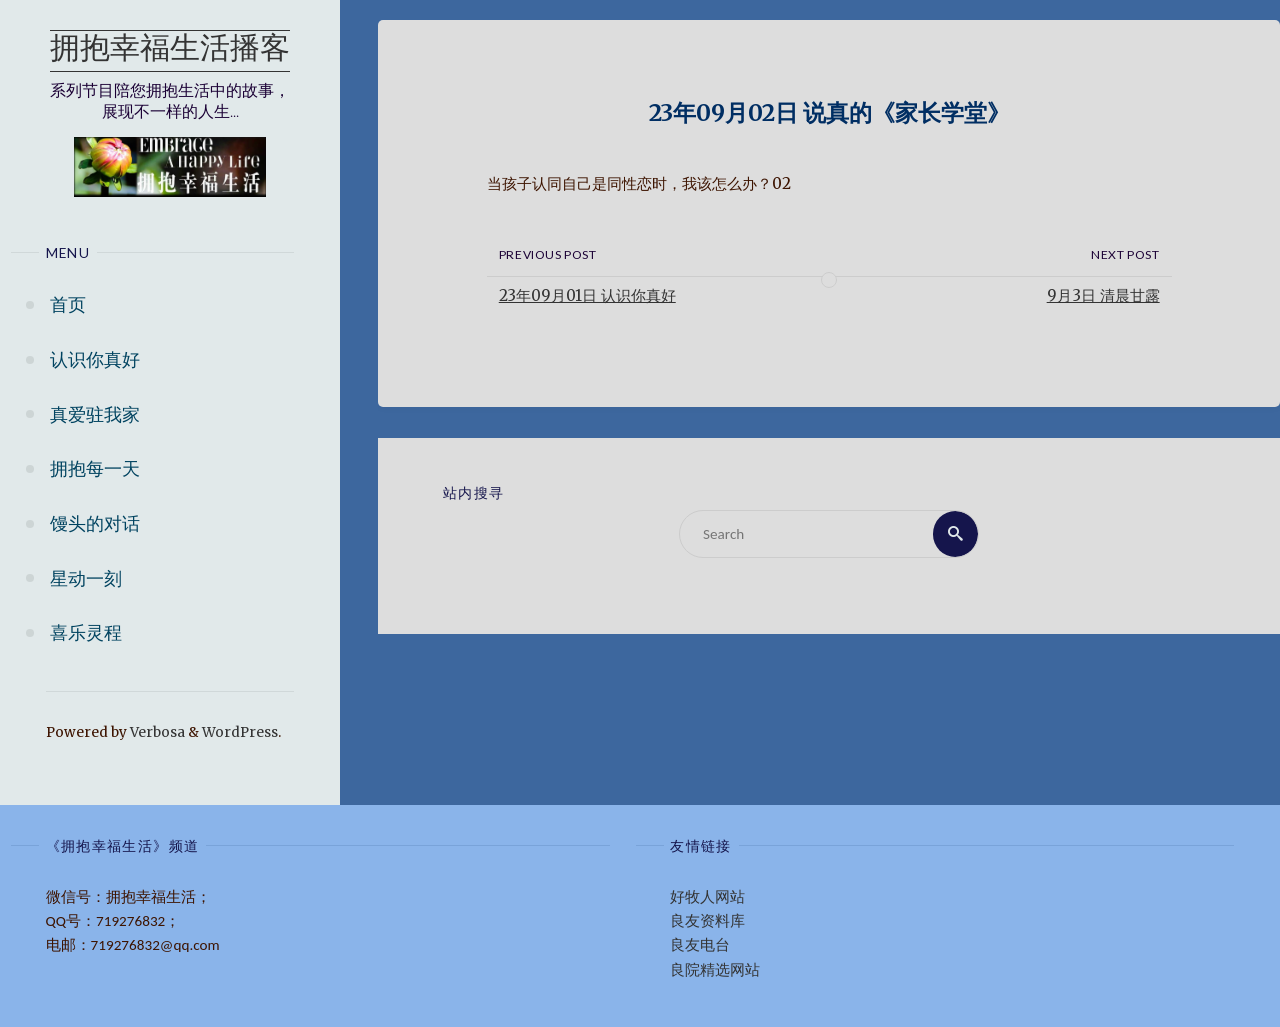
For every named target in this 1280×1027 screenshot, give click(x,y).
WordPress (240, 732)
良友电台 (700, 945)
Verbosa (156, 732)
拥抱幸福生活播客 (170, 50)
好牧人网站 (707, 897)
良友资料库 (707, 921)
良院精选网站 (715, 970)
